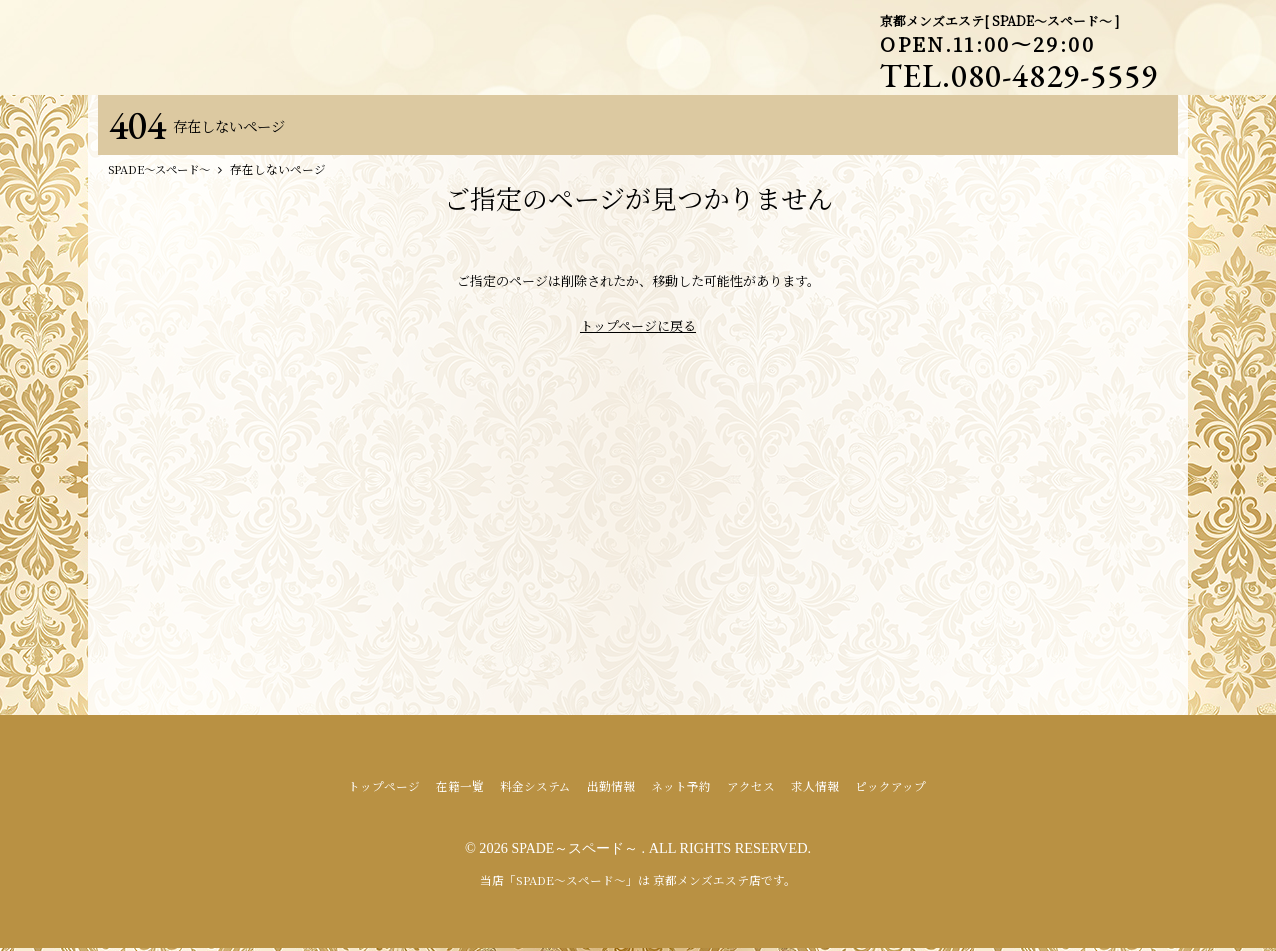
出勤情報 (611, 790)
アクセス (751, 790)
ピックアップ (890, 790)
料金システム (535, 790)
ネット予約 (681, 790)
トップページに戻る (638, 329)
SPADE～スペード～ (577, 852)
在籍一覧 (460, 790)
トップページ (384, 790)
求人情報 (815, 790)
